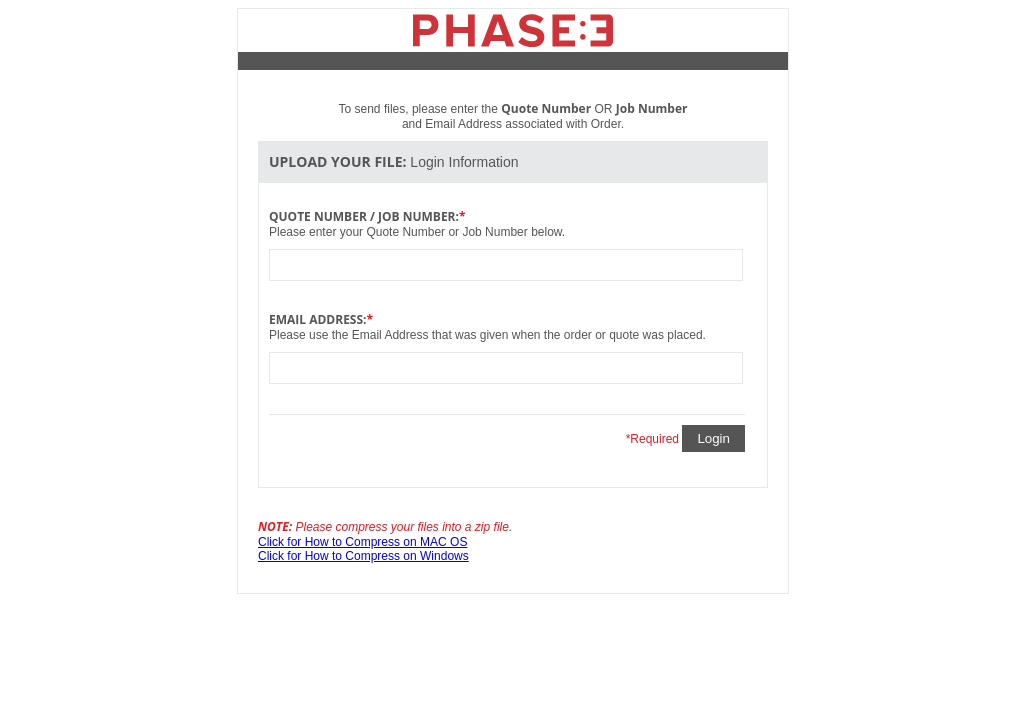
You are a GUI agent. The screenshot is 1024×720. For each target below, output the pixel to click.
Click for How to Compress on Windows (363, 556)
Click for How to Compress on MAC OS (362, 542)
